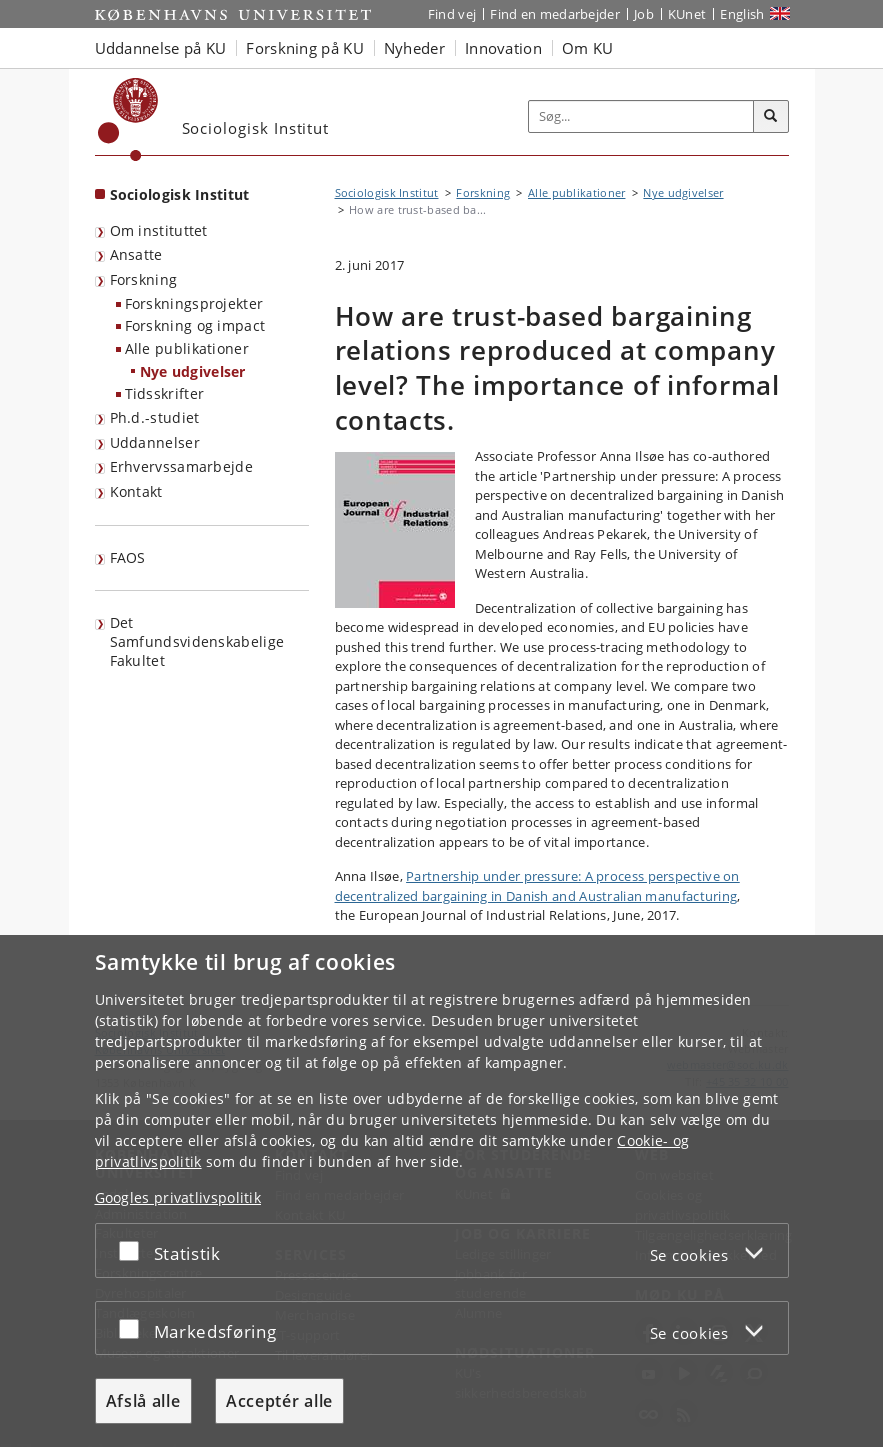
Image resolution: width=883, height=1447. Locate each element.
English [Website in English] (742, 14)
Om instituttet (159, 230)
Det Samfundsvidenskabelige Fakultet (197, 641)
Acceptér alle (279, 1401)
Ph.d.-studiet (155, 417)
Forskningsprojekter (194, 303)
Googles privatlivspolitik (178, 1197)
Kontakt (136, 491)
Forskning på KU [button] (305, 48)
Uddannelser (155, 442)
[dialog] (441, 1191)
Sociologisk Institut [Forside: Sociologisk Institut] (180, 194)
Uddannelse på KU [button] (161, 48)
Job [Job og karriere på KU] (644, 14)
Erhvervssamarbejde (181, 466)
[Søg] (771, 117)
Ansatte (136, 254)
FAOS (128, 557)
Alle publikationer (187, 348)
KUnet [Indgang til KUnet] (687, 14)
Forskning (144, 279)
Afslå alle (143, 1401)
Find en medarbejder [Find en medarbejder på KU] (555, 14)
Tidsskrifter (165, 393)
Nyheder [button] (414, 48)
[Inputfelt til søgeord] (641, 116)
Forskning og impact (195, 325)
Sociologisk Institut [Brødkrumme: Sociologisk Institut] (387, 192)
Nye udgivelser (193, 371)
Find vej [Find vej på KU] (452, 14)
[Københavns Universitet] (128, 119)
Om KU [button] (588, 48)
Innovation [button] (503, 48)
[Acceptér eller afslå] (134, 1250)
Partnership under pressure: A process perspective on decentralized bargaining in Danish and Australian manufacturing (537, 886)
